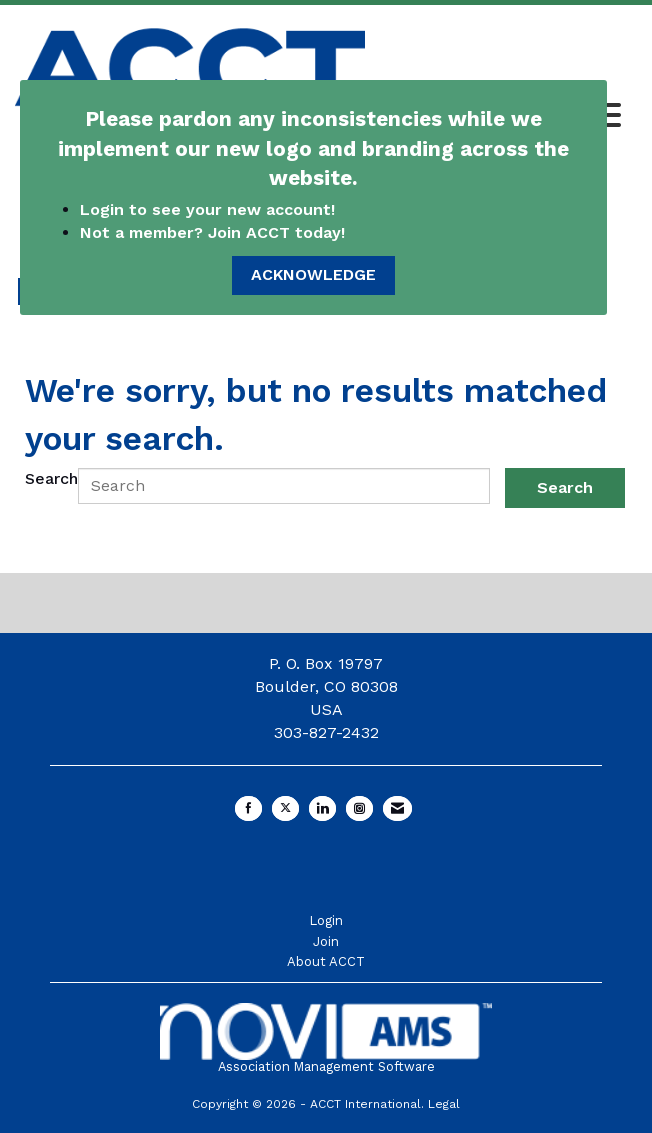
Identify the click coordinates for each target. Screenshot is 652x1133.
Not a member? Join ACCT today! (212, 232)
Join (326, 941)
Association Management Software (325, 1038)
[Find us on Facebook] (248, 808)
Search (51, 478)
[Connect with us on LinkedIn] (322, 808)
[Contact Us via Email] (397, 808)
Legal (444, 1104)
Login (326, 920)
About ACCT (326, 961)
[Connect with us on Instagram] (359, 808)
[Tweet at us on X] (285, 808)
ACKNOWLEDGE (313, 274)
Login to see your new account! (210, 209)
